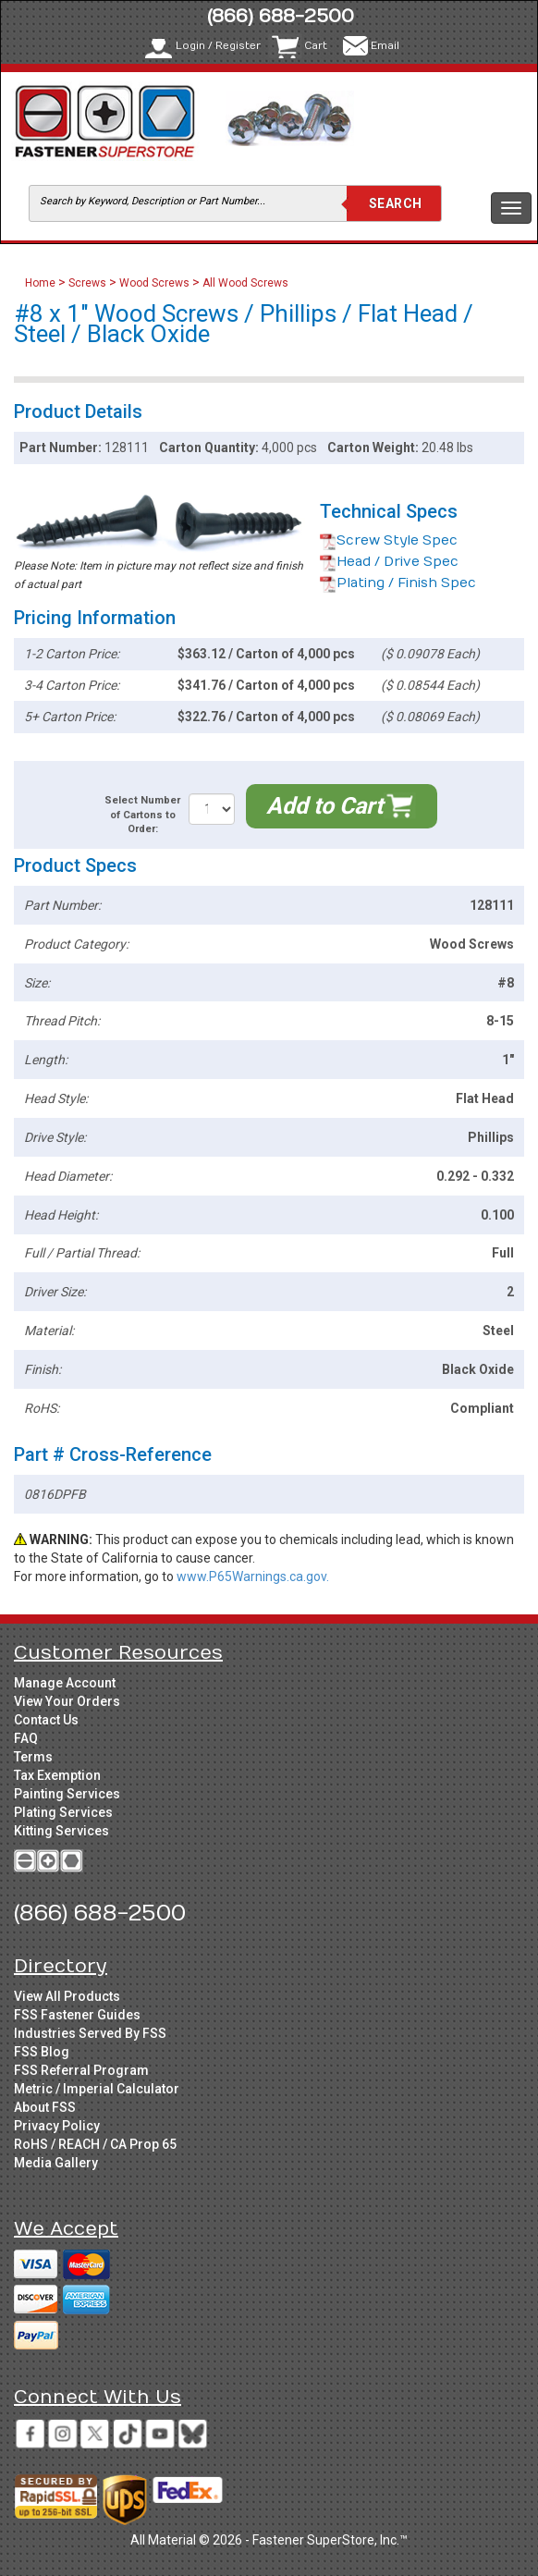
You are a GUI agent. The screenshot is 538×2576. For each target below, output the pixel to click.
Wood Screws (154, 282)
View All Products (67, 1996)
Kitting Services (61, 1830)
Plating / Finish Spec (398, 583)
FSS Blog (41, 2051)
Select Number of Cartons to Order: (142, 814)
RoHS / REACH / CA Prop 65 (95, 2144)
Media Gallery (56, 2162)
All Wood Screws (245, 282)
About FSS (45, 2107)
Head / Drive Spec (389, 562)
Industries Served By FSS (90, 2033)
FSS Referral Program (81, 2070)
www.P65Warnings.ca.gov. (253, 1576)
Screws (87, 282)
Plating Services (63, 1812)
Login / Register (218, 46)
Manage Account (65, 1682)
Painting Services (67, 1793)
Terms (33, 1756)
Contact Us (46, 1719)
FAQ (26, 1738)
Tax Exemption (57, 1775)
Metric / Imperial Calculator (96, 2088)
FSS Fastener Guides (77, 2014)
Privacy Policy (57, 2125)
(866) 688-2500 (280, 16)
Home (41, 282)
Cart (315, 46)
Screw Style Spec (389, 540)
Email (385, 46)
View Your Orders (67, 1701)
